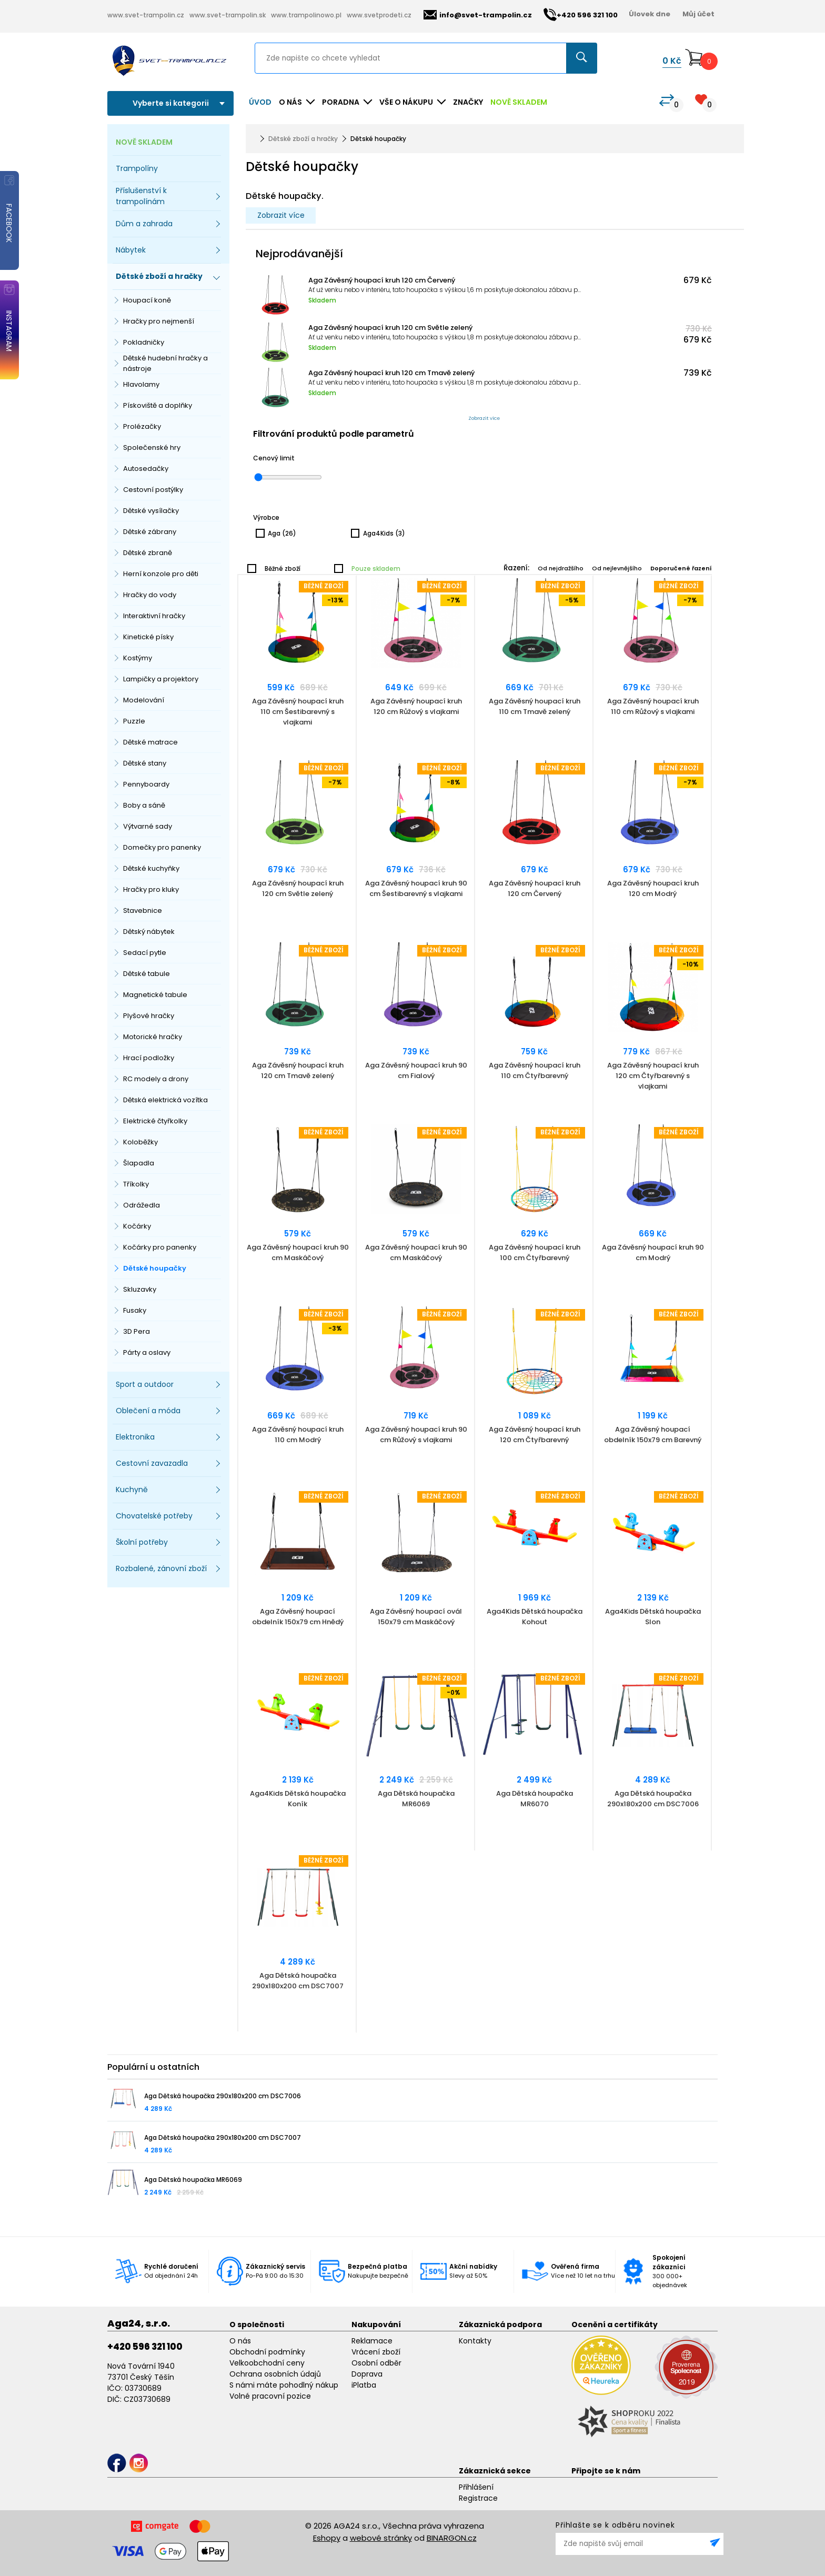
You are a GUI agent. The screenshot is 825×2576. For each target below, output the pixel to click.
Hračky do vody (149, 595)
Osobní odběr (376, 2363)
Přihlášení (476, 2487)
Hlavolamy (141, 384)
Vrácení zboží (375, 2352)
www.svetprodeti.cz (379, 15)
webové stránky (381, 2537)
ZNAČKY (468, 102)
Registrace (478, 2498)
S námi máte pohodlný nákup (283, 2385)
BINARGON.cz (452, 2537)
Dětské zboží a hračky (303, 138)
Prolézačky (142, 426)
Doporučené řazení (681, 568)
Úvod (260, 102)
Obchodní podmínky (267, 2352)
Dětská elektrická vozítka (165, 1100)
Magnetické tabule (155, 995)
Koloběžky (140, 1142)
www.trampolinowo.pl (306, 15)
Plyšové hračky (148, 1016)
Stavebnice (142, 910)
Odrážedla (141, 1205)
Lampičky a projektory (160, 679)
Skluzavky (139, 1289)
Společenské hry (151, 447)
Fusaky (134, 1310)
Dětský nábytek (149, 932)
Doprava (367, 2374)
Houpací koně (147, 300)
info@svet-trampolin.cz (478, 15)
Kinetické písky (148, 637)
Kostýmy (137, 658)
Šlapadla (138, 1163)
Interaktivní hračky (154, 616)
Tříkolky (136, 1184)
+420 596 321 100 (145, 2346)
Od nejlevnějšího (617, 568)
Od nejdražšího (560, 568)
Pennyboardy (146, 784)
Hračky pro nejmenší (158, 321)
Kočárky (137, 1226)
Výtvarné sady (147, 826)
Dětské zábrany (149, 532)
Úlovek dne (649, 14)
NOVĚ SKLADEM (518, 102)
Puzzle (134, 721)
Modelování (143, 700)
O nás (240, 2341)
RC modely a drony (155, 1079)
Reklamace (372, 2341)
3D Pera (136, 1331)
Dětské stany (144, 763)
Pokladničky (143, 342)
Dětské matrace (150, 742)
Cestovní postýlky (153, 490)
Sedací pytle (144, 953)
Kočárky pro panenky (159, 1247)
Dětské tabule (146, 974)
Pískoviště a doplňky (157, 405)
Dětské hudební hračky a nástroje (165, 363)
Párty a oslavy (146, 1352)
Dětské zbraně (147, 553)
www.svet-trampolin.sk (227, 15)
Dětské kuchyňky (151, 868)
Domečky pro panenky (162, 847)
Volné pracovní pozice (270, 2396)
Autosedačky (145, 469)
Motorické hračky (152, 1037)
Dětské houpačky (154, 1268)
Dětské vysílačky (151, 511)
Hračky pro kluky (151, 889)
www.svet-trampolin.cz (145, 15)
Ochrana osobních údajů (275, 2374)
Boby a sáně (144, 805)
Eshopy (326, 2537)
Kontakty (475, 2341)
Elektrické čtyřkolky (155, 1121)
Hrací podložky (148, 1058)
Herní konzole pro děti (160, 574)
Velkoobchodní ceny (267, 2363)
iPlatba (363, 2385)
